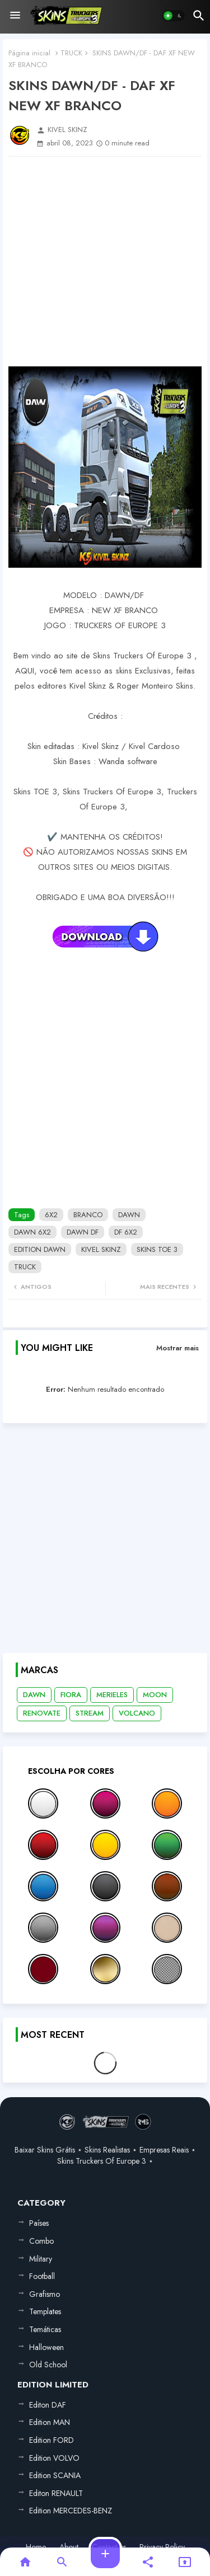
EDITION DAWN (40, 1249)
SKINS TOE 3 (157, 1249)
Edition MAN (49, 2422)
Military (40, 2258)
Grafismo (44, 2294)
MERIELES (112, 1694)
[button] (173, 15)
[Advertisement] (105, 261)
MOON (155, 1694)
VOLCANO (137, 1713)
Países (39, 2223)
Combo (41, 2241)
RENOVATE (41, 1713)
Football (42, 2276)
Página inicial (29, 53)
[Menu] (15, 15)
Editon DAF (47, 2404)
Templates (45, 2311)
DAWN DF (83, 1232)
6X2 (51, 1214)
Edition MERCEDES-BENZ (70, 2510)
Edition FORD (51, 2440)
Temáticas (45, 2329)
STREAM (90, 1713)
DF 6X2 (125, 1232)
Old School (48, 2364)
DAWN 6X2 (32, 1232)
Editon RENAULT (56, 2493)
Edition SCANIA (55, 2475)
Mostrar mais (177, 1348)
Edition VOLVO (54, 2458)
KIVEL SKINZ (101, 1249)
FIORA (70, 1694)
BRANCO (87, 1214)
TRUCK (71, 53)
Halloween (46, 2347)
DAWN (129, 1214)
